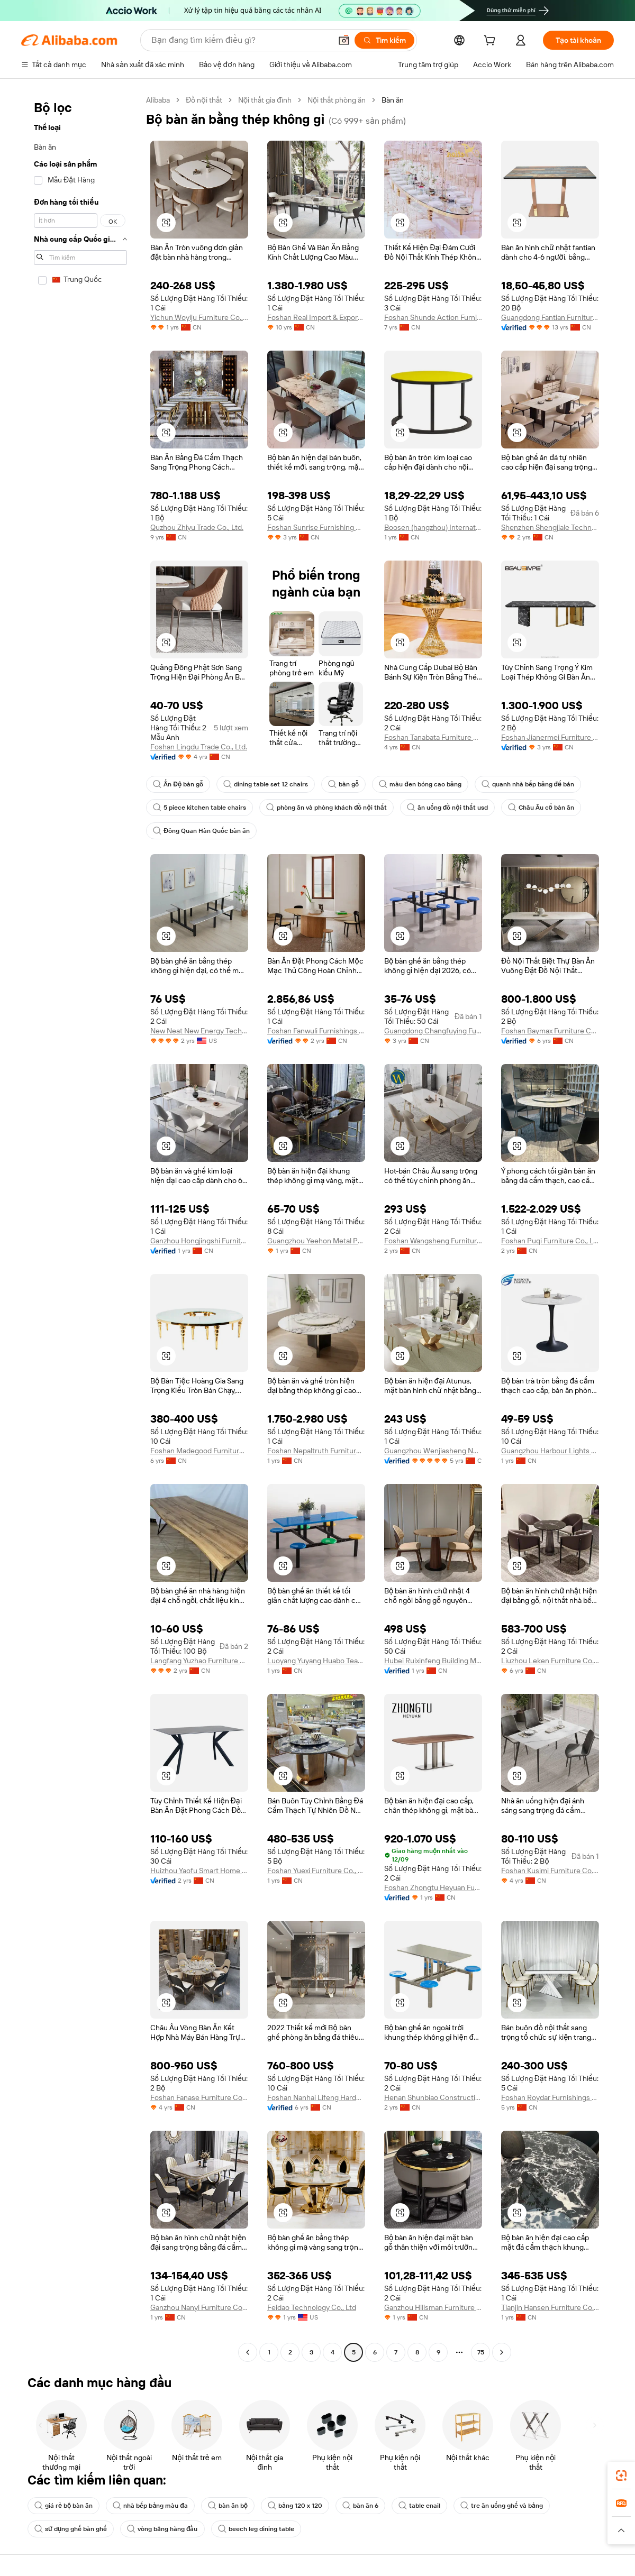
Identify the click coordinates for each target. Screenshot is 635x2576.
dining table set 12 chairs (265, 784)
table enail (419, 2505)
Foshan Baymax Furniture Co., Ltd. (550, 1030)
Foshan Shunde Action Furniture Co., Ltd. (433, 317)
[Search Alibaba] (240, 40)
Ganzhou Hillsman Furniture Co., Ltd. (433, 2307)
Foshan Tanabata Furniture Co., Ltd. (433, 737)
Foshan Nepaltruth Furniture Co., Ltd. (316, 1450)
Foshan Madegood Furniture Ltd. (199, 1450)
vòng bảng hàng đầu (162, 2529)
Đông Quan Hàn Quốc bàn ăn (201, 831)
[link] (621, 2475)
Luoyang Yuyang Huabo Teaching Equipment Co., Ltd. (316, 1660)
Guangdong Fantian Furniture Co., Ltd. (550, 317)
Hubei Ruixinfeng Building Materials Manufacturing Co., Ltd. (433, 1660)
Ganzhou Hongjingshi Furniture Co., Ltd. (199, 1240)
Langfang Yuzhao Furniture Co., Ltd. (199, 1660)
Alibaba (158, 100)
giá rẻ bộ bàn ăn (63, 2505)
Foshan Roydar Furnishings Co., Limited (550, 2097)
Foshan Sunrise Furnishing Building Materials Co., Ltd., (316, 527)
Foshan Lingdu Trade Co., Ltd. (198, 746)
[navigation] (80, 1227)
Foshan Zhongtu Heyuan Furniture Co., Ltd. (433, 1887)
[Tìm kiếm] (384, 40)
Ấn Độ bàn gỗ (178, 784)
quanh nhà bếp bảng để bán (528, 784)
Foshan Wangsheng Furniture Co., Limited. (433, 1240)
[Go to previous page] (247, 2352)
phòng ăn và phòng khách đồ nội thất (326, 807)
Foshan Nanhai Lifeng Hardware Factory (316, 2097)
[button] (344, 40)
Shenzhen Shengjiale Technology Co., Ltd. (550, 527)
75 (480, 2352)
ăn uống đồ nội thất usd (447, 807)
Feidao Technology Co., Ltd (311, 2307)
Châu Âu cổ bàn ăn (541, 807)
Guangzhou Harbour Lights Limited (550, 1450)
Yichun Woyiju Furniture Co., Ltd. (199, 317)
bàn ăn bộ (228, 2505)
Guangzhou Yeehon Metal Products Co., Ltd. (316, 1240)
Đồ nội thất (204, 100)
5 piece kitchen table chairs (199, 807)
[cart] (492, 42)
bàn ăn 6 (360, 2505)
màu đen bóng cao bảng (420, 784)
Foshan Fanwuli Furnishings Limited (316, 1030)
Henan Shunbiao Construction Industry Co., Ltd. (433, 2097)
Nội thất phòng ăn (336, 100)
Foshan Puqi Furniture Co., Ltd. (550, 1240)
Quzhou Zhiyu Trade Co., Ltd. (196, 527)
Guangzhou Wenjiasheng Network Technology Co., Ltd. (433, 1450)
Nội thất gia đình (265, 100)
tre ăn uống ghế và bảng (501, 2505)
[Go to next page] (501, 2352)
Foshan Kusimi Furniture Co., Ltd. (550, 1870)
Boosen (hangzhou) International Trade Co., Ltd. (433, 527)
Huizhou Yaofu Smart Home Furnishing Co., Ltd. (199, 1870)
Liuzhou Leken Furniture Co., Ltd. (550, 1660)
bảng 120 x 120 (295, 2505)
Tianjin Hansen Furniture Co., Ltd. (550, 2307)
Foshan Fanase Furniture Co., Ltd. (199, 2097)
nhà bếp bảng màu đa (150, 2505)
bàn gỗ (343, 784)
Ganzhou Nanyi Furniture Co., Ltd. (199, 2307)
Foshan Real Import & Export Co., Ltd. (316, 317)
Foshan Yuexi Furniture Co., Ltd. (316, 1870)
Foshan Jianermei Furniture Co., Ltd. (550, 737)
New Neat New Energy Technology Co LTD (199, 1030)
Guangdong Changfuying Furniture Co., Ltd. (433, 1030)
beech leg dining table (256, 2529)
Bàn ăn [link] (393, 100)
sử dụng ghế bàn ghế (70, 2529)
